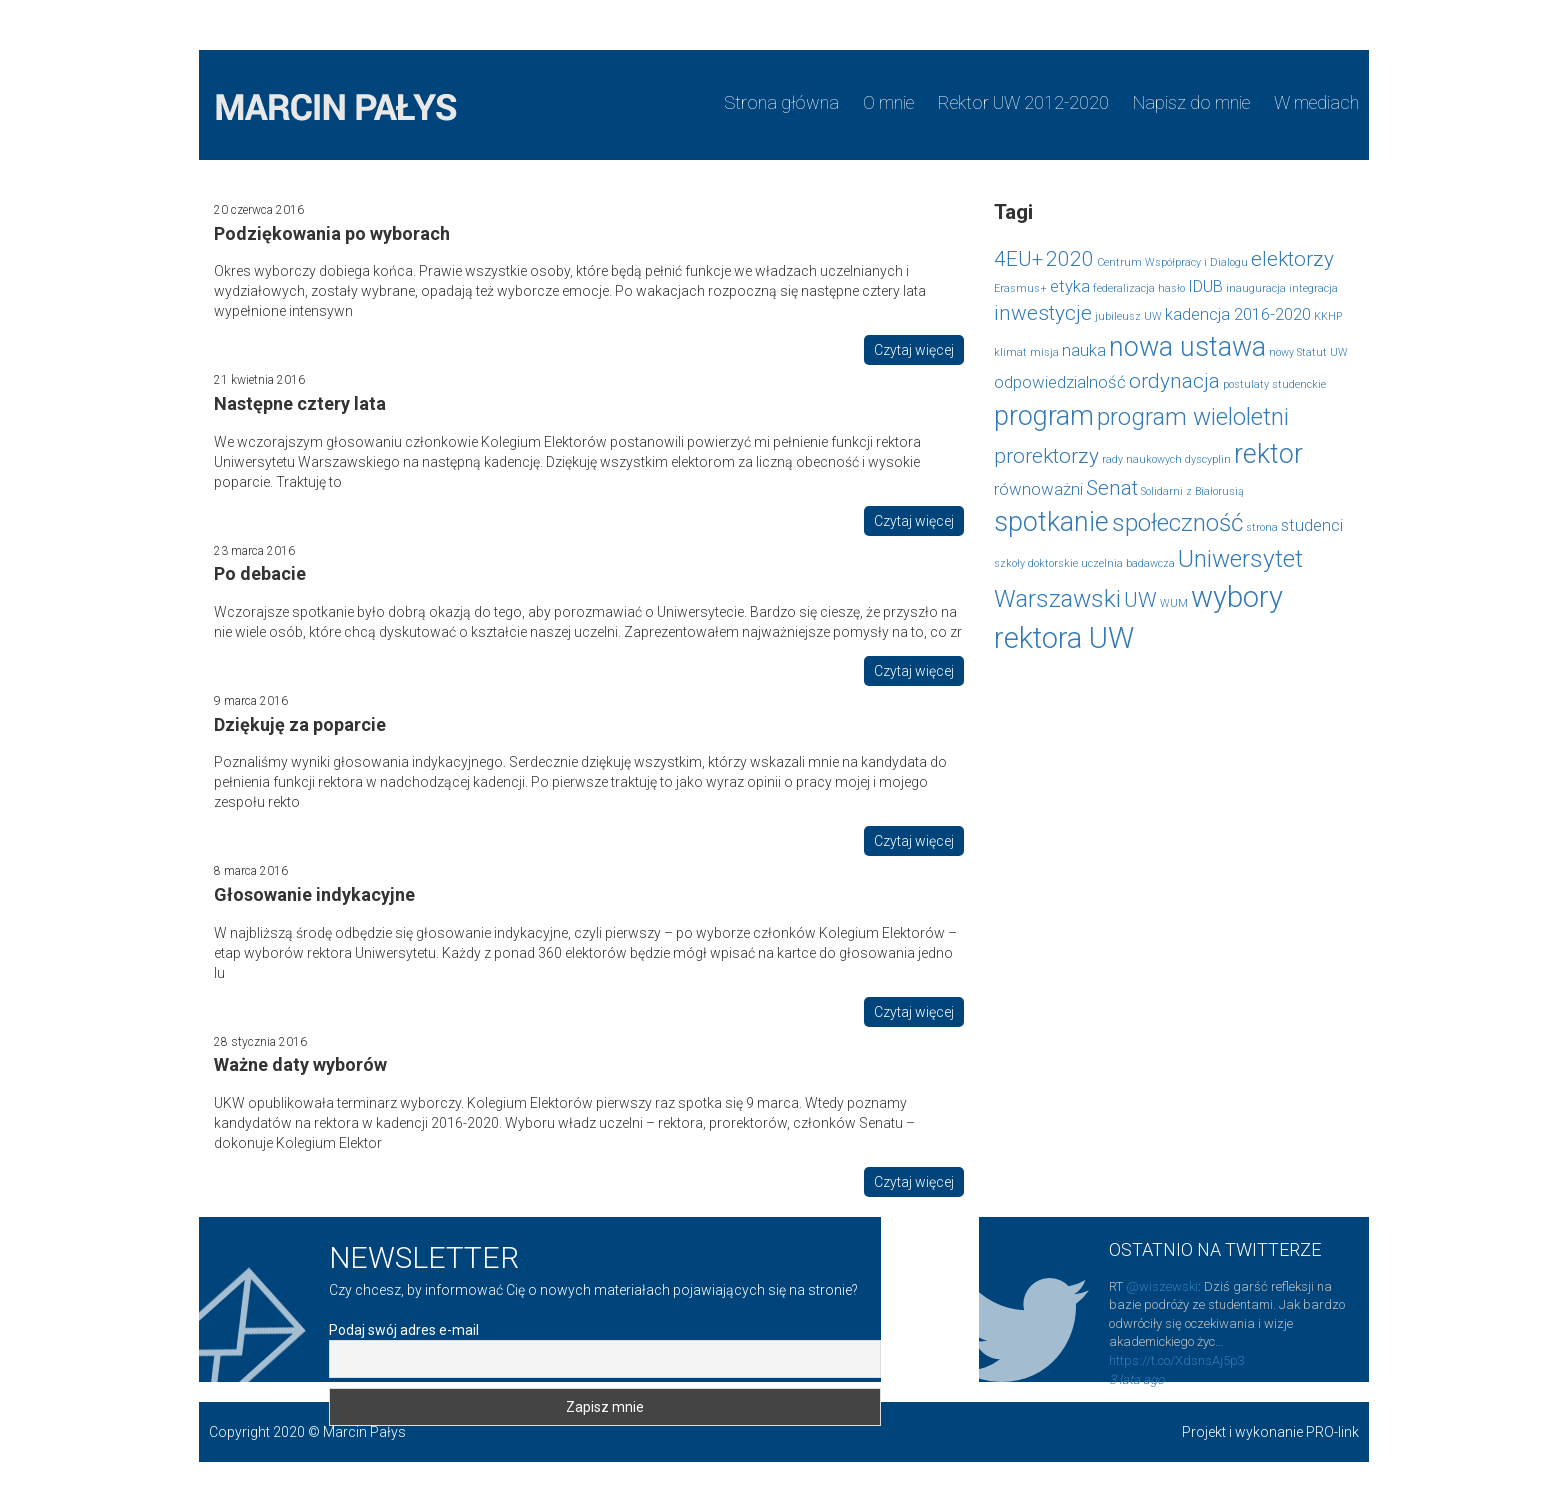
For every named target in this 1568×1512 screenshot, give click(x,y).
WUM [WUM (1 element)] (1174, 603)
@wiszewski (1162, 1286)
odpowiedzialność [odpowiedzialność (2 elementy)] (1060, 382)
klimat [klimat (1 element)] (1010, 352)
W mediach (1316, 102)
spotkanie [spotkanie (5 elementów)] (1051, 522)
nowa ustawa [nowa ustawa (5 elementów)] (1187, 347)
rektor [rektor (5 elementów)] (1268, 454)
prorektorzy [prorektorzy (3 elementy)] (1046, 456)
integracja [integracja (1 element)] (1313, 288)
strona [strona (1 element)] (1262, 527)
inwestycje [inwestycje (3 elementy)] (1043, 313)
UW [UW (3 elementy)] (1140, 600)
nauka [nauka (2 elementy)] (1084, 350)
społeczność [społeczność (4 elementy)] (1177, 523)
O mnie (888, 102)
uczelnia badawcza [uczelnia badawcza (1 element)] (1128, 563)
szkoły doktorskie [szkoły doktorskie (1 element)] (1036, 563)
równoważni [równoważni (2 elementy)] (1038, 489)
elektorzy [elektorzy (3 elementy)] (1292, 259)
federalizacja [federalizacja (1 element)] (1124, 288)
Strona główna (781, 102)
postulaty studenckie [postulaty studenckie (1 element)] (1274, 384)
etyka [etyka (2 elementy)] (1070, 286)
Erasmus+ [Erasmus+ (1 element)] (1020, 288)
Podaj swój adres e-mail (404, 1330)
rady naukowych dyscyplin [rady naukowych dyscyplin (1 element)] (1166, 459)
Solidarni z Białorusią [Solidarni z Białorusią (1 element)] (1192, 491)
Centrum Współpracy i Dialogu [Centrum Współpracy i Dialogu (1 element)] (1172, 262)
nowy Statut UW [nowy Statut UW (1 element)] (1308, 352)
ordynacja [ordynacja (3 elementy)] (1174, 381)
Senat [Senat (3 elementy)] (1112, 488)
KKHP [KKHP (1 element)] (1328, 316)
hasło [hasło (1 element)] (1171, 288)
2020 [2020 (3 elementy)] (1070, 259)
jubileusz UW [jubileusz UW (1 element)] (1128, 316)
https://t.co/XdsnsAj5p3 (1177, 1360)
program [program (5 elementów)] (1044, 416)
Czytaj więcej (914, 350)
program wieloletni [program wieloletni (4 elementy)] (1193, 417)
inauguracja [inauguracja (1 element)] (1256, 288)
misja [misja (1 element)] (1044, 352)
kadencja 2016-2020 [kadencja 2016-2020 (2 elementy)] (1238, 314)
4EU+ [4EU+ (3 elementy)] (1018, 259)
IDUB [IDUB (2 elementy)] (1205, 286)
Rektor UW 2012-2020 (1023, 102)
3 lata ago (1136, 1379)
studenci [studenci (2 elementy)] (1312, 525)
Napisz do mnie (1191, 102)
